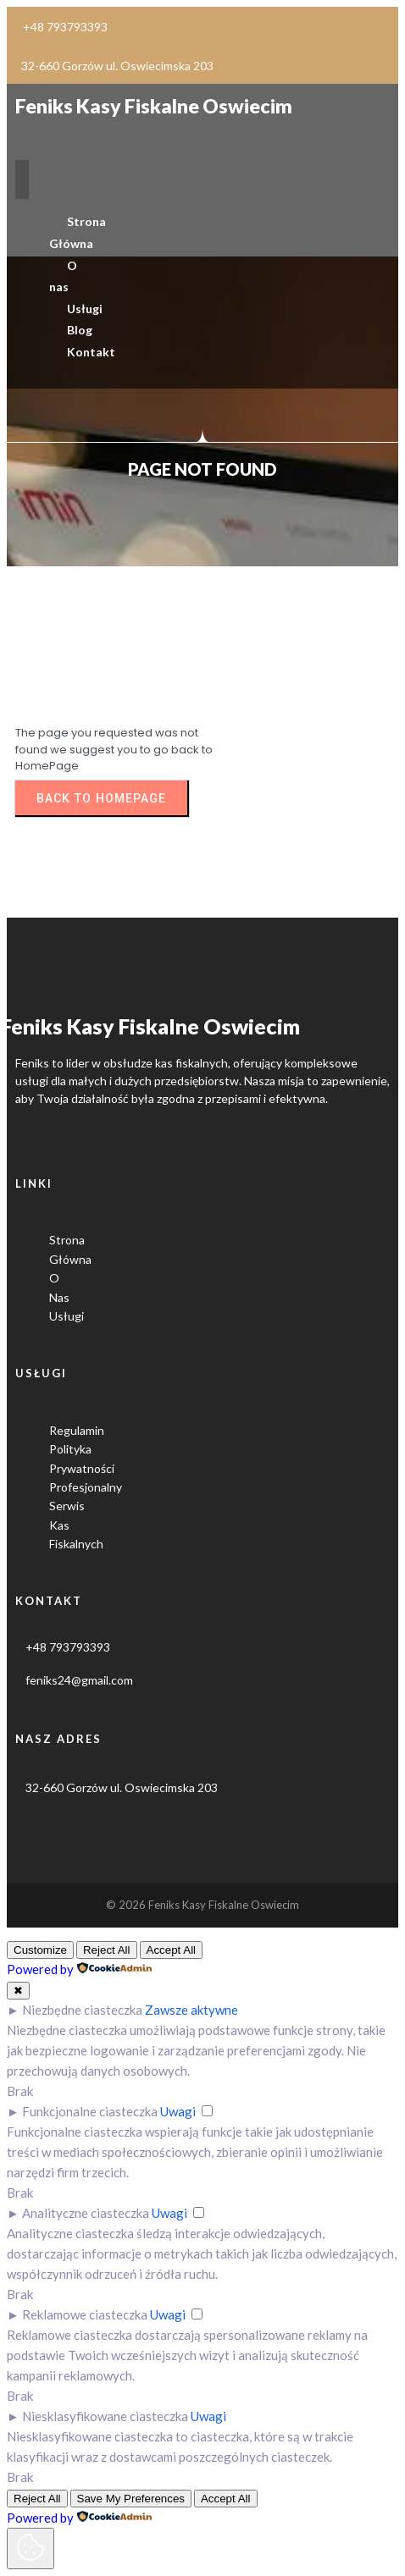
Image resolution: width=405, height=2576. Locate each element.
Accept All (172, 1950)
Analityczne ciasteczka (85, 2212)
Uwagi (178, 2111)
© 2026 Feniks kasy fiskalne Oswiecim (202, 1904)
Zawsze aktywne (191, 2009)
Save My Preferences (131, 2498)
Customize (40, 1950)
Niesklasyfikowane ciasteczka (105, 2416)
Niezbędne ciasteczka (82, 2009)
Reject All (106, 1950)
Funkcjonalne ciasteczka (90, 2111)
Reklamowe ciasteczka (84, 2314)
